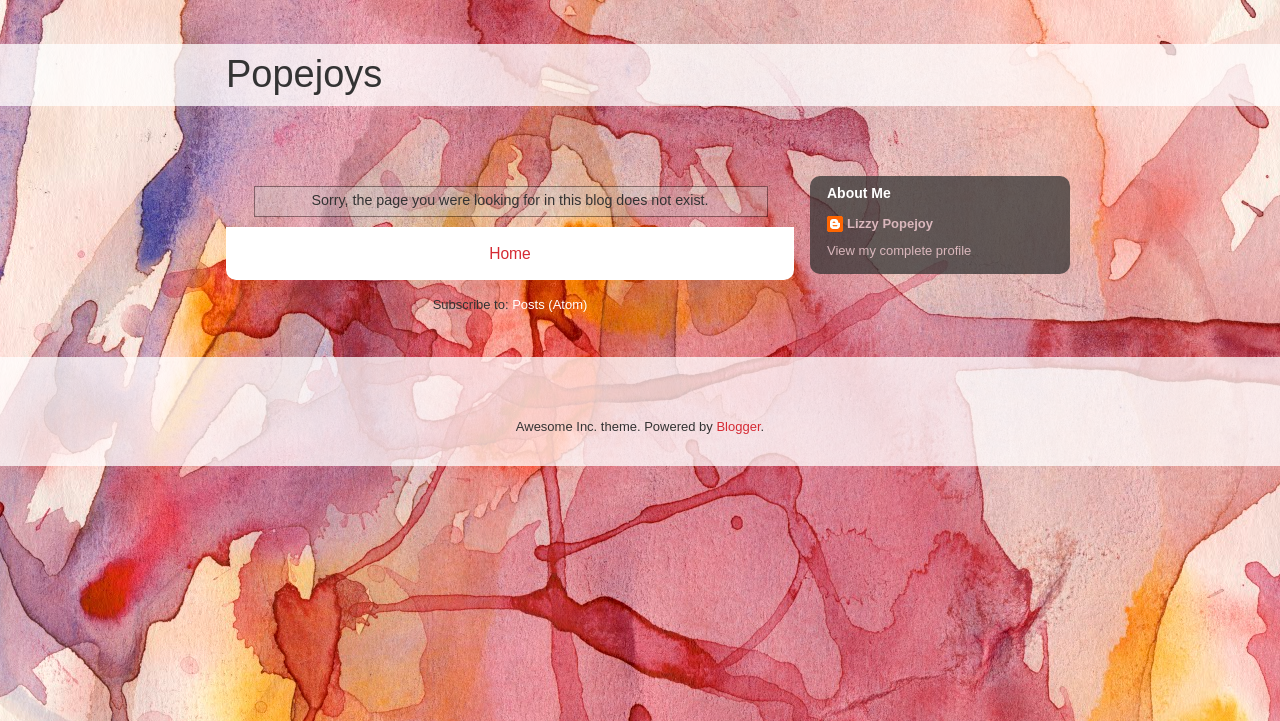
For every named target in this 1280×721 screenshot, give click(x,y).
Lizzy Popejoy (890, 223)
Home (510, 253)
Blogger (738, 426)
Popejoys (304, 74)
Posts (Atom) (549, 304)
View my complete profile (899, 250)
